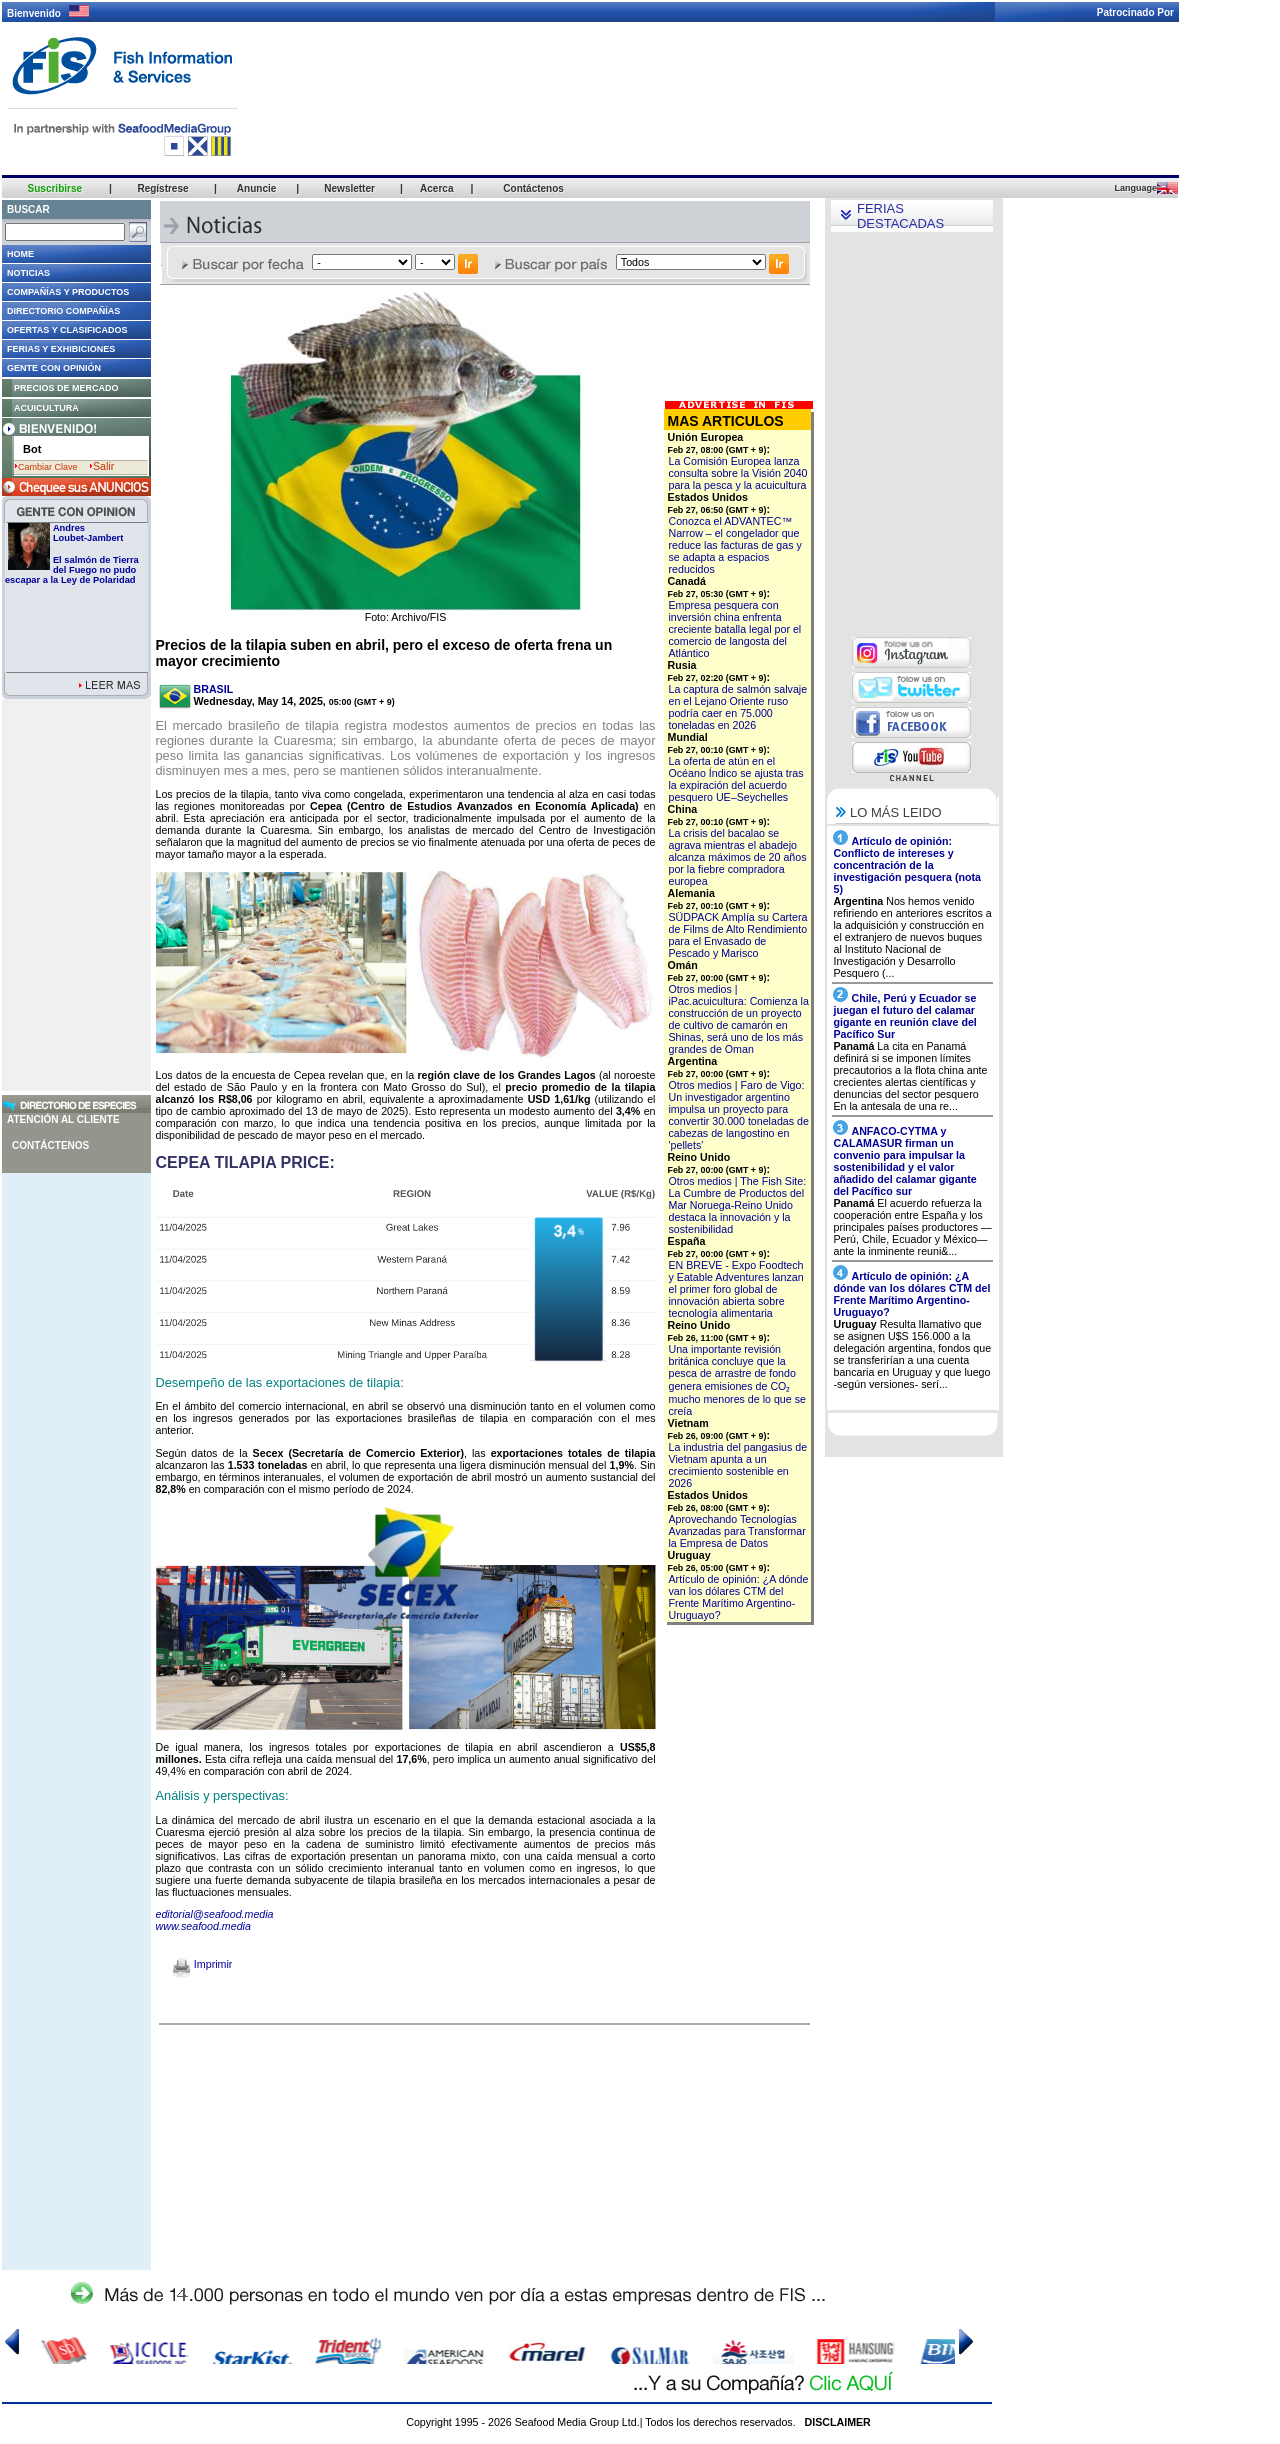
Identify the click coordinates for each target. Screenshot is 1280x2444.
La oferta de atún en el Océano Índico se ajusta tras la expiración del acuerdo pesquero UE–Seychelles (736, 779)
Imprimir (202, 1964)
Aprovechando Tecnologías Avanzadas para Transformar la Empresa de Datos (737, 1531)
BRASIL (214, 689)
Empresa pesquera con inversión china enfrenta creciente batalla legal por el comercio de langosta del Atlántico (735, 629)
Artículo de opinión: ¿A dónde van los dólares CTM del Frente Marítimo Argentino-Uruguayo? (739, 1597)
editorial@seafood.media (215, 1914)
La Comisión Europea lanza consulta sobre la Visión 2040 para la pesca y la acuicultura (738, 473)
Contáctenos (50, 1145)
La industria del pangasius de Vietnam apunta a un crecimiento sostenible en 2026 (738, 1465)
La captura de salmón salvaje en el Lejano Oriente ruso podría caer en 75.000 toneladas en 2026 (738, 707)
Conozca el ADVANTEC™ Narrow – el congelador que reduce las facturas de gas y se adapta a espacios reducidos (735, 545)
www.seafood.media (203, 1926)
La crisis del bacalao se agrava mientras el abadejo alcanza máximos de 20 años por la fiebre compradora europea (738, 857)
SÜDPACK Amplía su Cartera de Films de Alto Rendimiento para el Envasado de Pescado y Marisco (738, 935)
